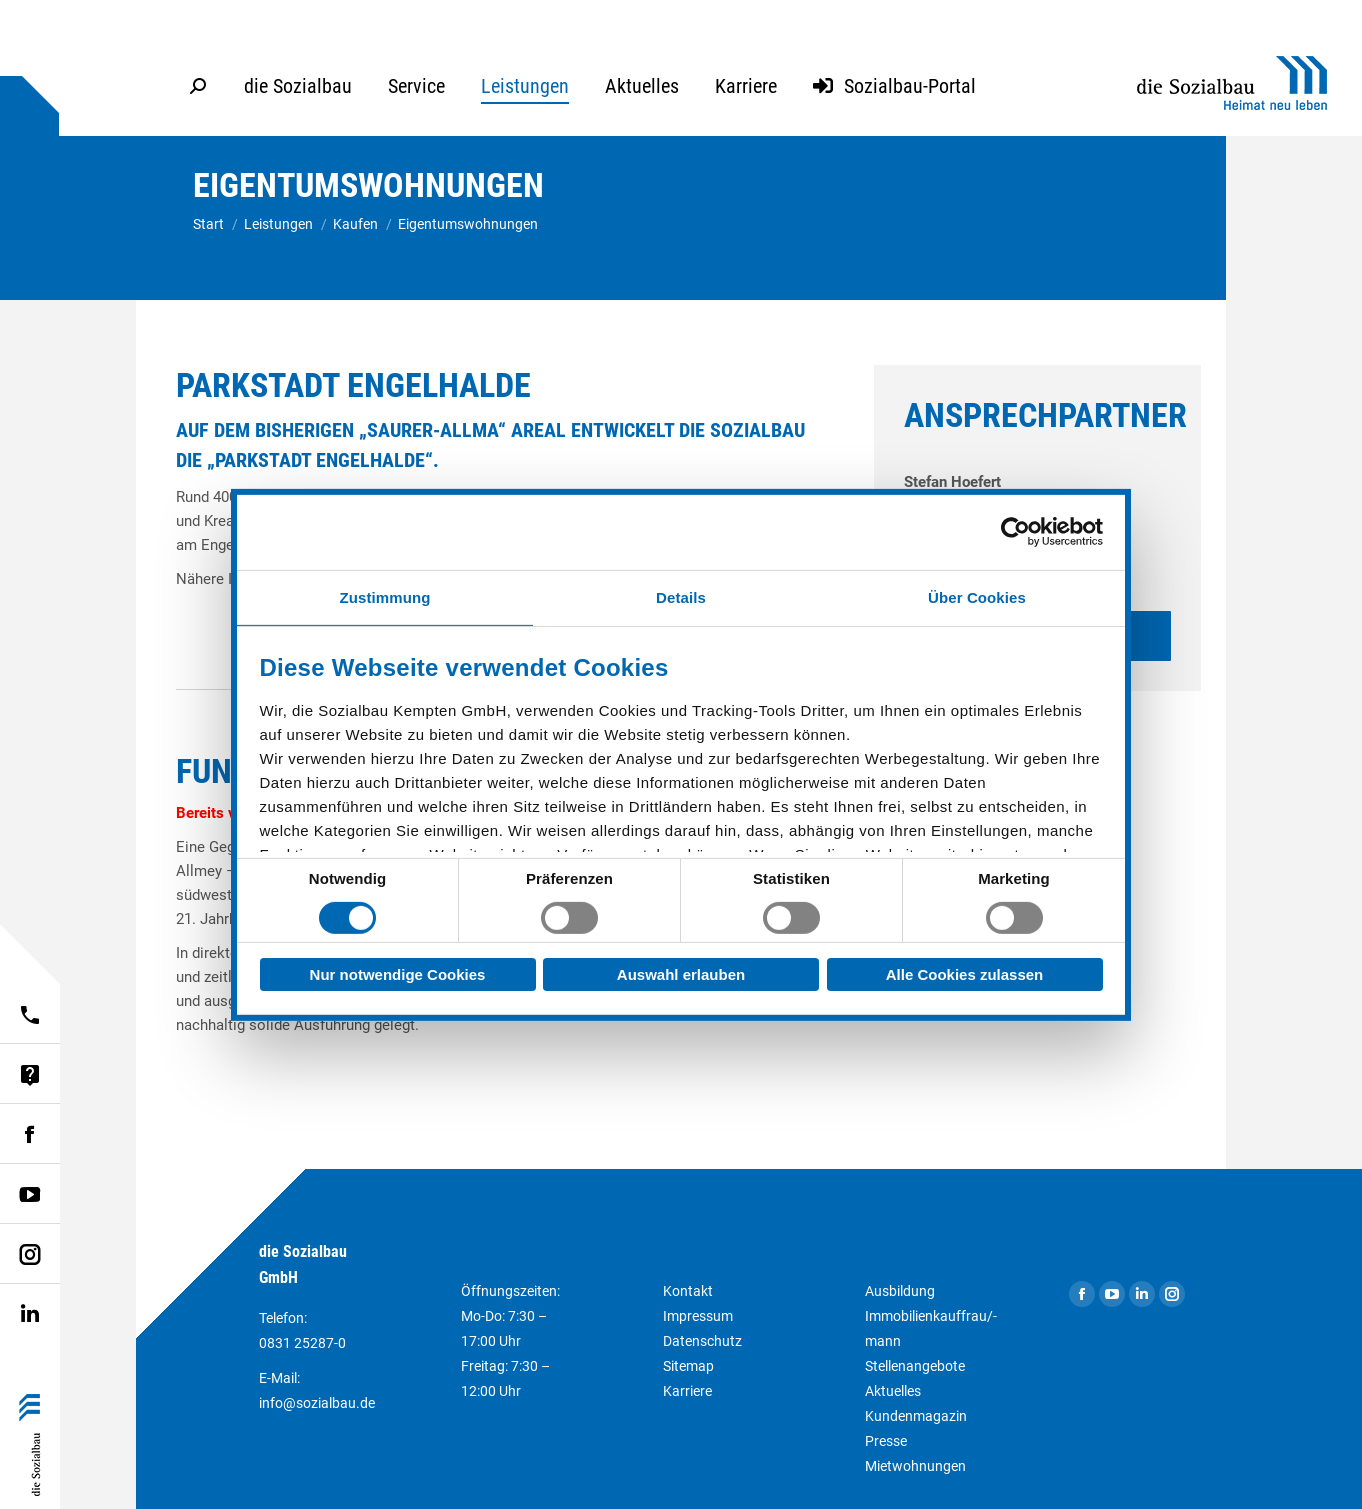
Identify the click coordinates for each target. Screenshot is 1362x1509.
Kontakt (688, 1291)
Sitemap (688, 1366)
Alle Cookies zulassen (965, 974)
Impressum (698, 1316)
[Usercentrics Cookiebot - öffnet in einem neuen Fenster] (1015, 532)
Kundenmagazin (916, 1416)
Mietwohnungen (915, 1466)
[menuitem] (298, 86)
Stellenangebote (915, 1366)
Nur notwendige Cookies (398, 974)
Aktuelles (893, 1391)
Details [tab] (681, 596)
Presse (886, 1441)
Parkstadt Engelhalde (353, 385)
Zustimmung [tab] (385, 596)
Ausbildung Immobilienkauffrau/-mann (931, 1316)
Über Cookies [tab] (977, 596)
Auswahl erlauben (681, 974)
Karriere (687, 1391)
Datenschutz (702, 1341)
